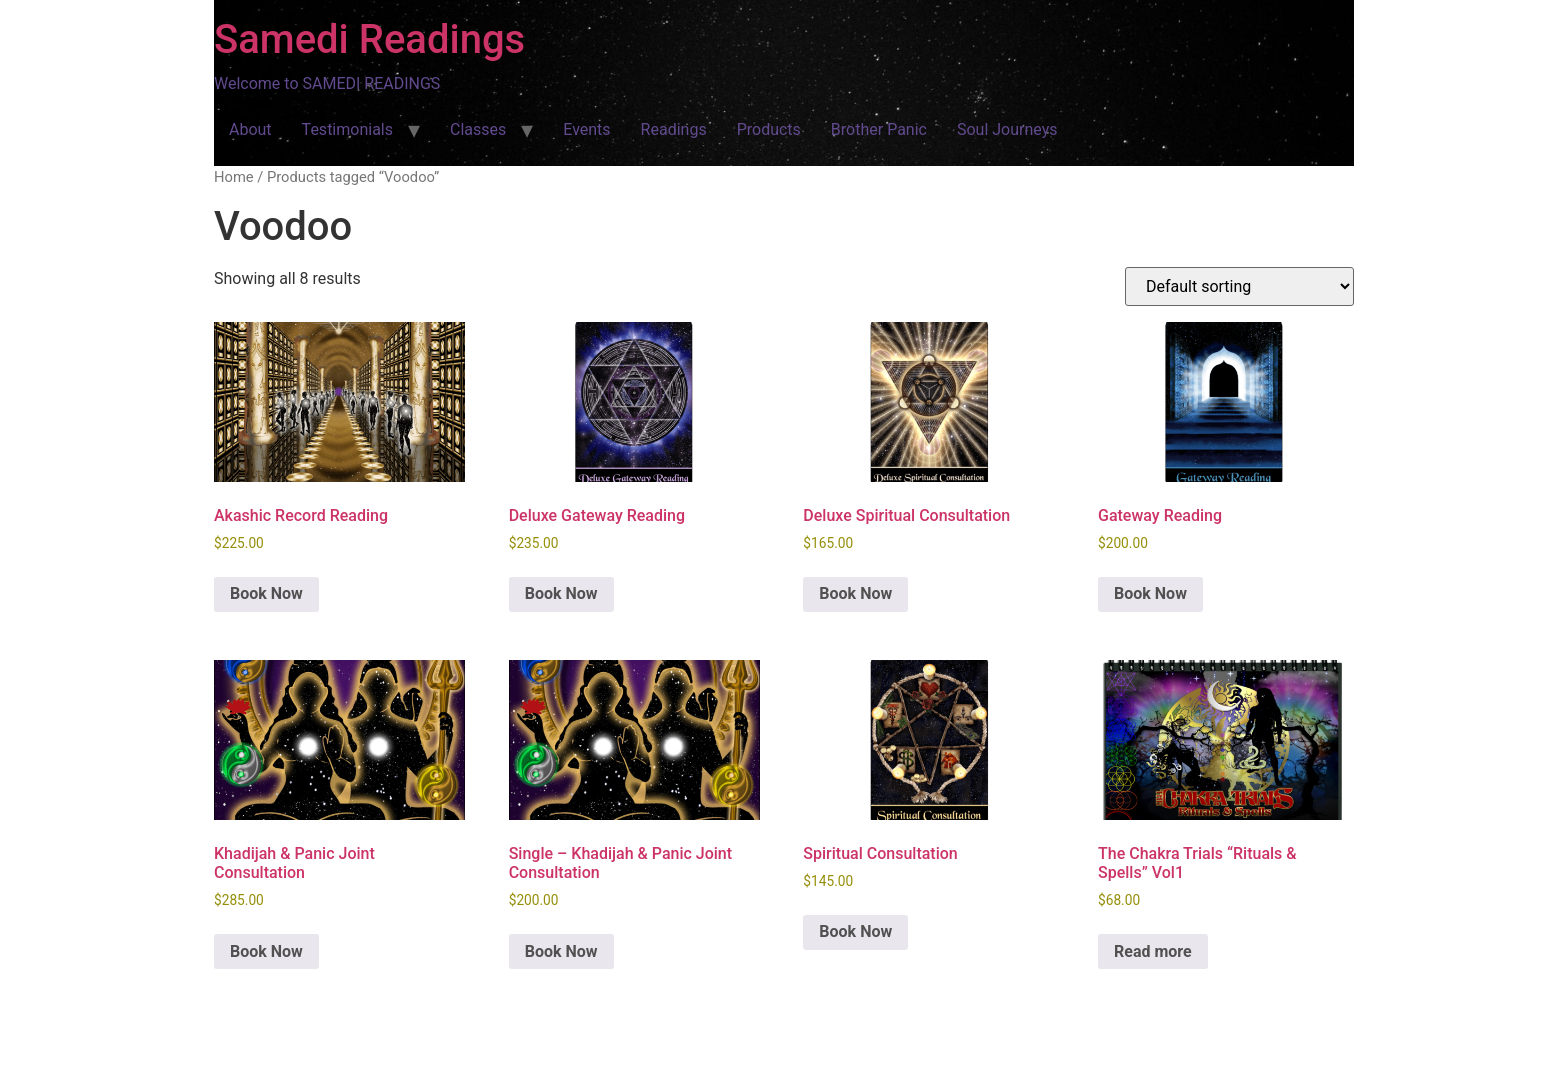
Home (234, 177)
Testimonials (347, 129)
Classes (478, 129)
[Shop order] (1239, 286)
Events (586, 129)
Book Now (266, 593)
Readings (674, 129)
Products (769, 129)
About (250, 129)
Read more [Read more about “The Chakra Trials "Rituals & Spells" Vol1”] (1153, 951)
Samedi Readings (369, 39)
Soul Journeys (1007, 129)
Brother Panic (879, 129)
